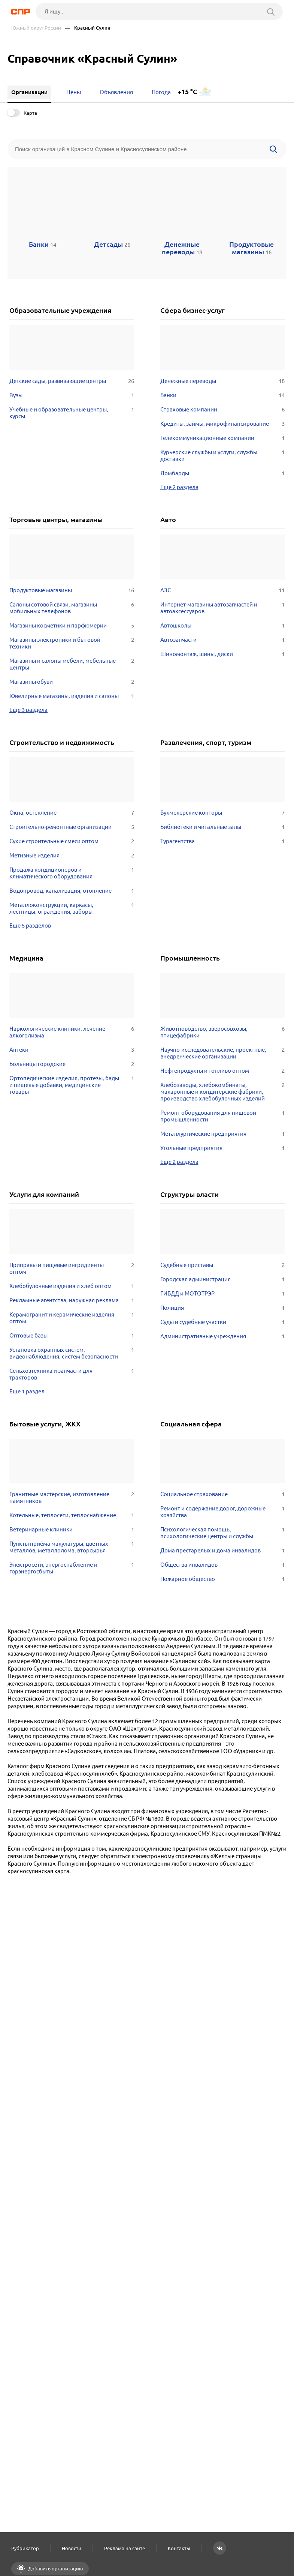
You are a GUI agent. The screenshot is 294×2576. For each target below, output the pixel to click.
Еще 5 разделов (30, 925)
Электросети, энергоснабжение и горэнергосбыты (71, 1568)
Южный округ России (36, 28)
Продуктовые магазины (71, 590)
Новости (71, 2548)
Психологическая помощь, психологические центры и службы (222, 1533)
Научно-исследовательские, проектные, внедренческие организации (222, 1053)
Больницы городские (71, 1064)
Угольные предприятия (222, 1148)
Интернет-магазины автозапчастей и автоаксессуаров (222, 608)
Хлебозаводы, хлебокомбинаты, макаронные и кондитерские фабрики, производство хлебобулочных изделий (222, 1092)
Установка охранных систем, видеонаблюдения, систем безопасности (71, 1353)
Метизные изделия (71, 855)
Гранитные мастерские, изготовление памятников (71, 1497)
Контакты (179, 2548)
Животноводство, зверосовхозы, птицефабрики (222, 1032)
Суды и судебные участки (222, 1322)
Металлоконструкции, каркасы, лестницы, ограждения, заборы (71, 908)
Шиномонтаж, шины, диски (222, 654)
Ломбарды (222, 473)
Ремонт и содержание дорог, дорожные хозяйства (222, 1512)
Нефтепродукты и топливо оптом (222, 1070)
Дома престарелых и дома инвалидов (222, 1550)
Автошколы (222, 625)
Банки (222, 395)
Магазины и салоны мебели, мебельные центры (71, 664)
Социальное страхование (222, 1494)
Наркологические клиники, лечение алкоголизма (71, 1032)
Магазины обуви (71, 682)
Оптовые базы (71, 1335)
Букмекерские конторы (222, 812)
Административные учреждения (222, 1336)
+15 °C (187, 92)
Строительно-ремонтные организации (71, 827)
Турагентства (222, 841)
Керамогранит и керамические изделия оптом (71, 1318)
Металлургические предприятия (222, 1133)
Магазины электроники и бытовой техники (71, 643)
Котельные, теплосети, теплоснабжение (71, 1515)
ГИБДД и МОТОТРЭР (222, 1293)
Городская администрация (222, 1279)
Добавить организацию (55, 2568)
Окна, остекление (71, 812)
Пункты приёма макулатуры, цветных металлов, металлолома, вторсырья (71, 1547)
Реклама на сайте (124, 2548)
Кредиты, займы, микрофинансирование (222, 423)
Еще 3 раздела (28, 710)
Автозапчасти (222, 639)
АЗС (222, 590)
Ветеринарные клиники (71, 1529)
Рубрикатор (25, 2548)
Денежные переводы (222, 381)
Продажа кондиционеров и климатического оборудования (71, 873)
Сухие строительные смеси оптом (71, 841)
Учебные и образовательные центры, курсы (71, 413)
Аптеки (71, 1049)
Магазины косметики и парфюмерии (71, 625)
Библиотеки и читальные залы (222, 827)
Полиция (222, 1308)
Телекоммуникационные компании (222, 438)
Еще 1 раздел (27, 1391)
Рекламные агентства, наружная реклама (71, 1300)
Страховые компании (222, 409)
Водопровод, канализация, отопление (71, 890)
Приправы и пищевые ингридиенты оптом (71, 1268)
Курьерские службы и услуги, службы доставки (222, 455)
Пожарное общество (222, 1579)
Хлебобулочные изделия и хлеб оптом (71, 1286)
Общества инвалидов (222, 1564)
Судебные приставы (222, 1265)
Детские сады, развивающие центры (71, 381)
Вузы (71, 395)
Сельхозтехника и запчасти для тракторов (71, 1374)
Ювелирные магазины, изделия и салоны (71, 696)
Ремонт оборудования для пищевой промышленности (222, 1116)
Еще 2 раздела (179, 487)
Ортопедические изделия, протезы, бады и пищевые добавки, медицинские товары (71, 1085)
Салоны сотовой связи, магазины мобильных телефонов (71, 608)
